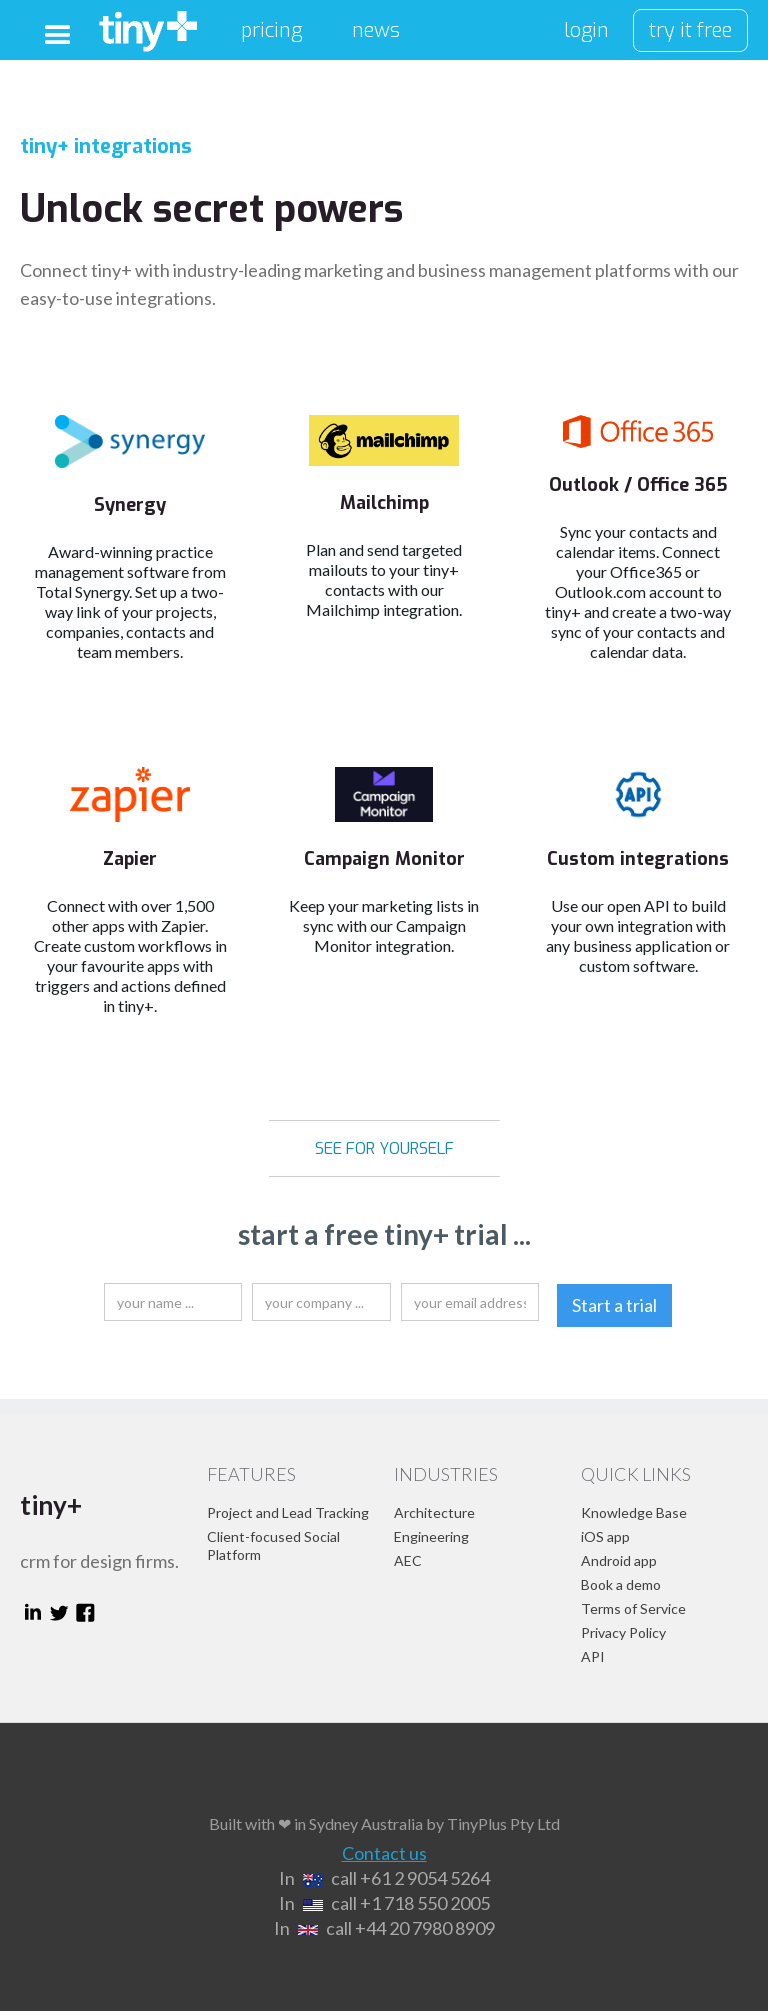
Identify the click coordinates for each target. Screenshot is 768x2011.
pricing (271, 30)
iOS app (605, 1536)
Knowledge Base (634, 1512)
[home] (148, 26)
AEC (408, 1560)
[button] (58, 36)
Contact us (384, 1853)
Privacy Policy (623, 1632)
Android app (619, 1560)
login (586, 30)
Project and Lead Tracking (288, 1512)
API (593, 1656)
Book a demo (621, 1584)
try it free (690, 30)
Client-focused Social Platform (273, 1545)
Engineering (431, 1536)
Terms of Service (633, 1608)
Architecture (434, 1512)
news (376, 30)
